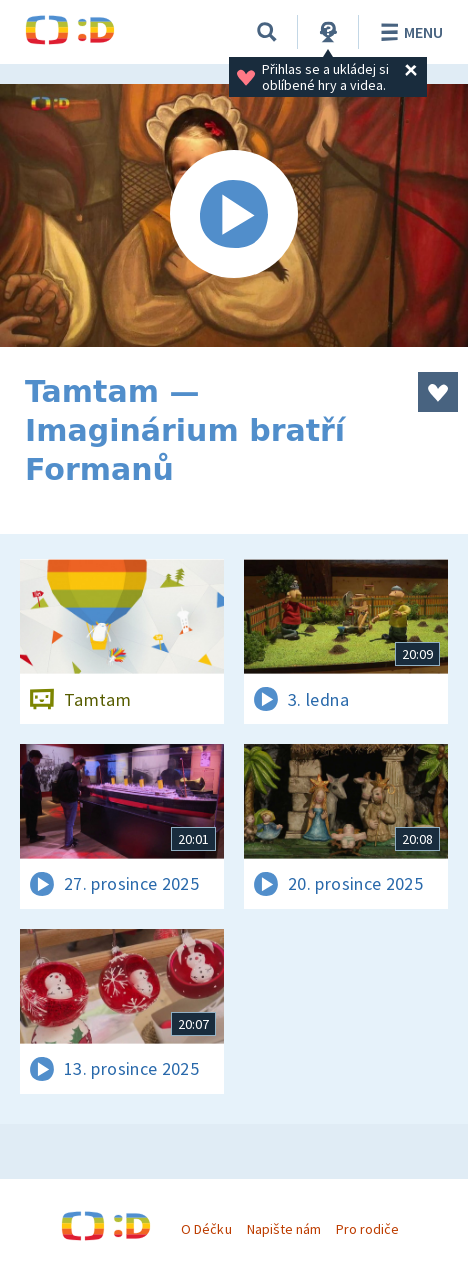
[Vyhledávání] (267, 32)
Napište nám (284, 1229)
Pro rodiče (367, 1229)
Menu (408, 32)
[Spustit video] (234, 215)
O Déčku (206, 1229)
